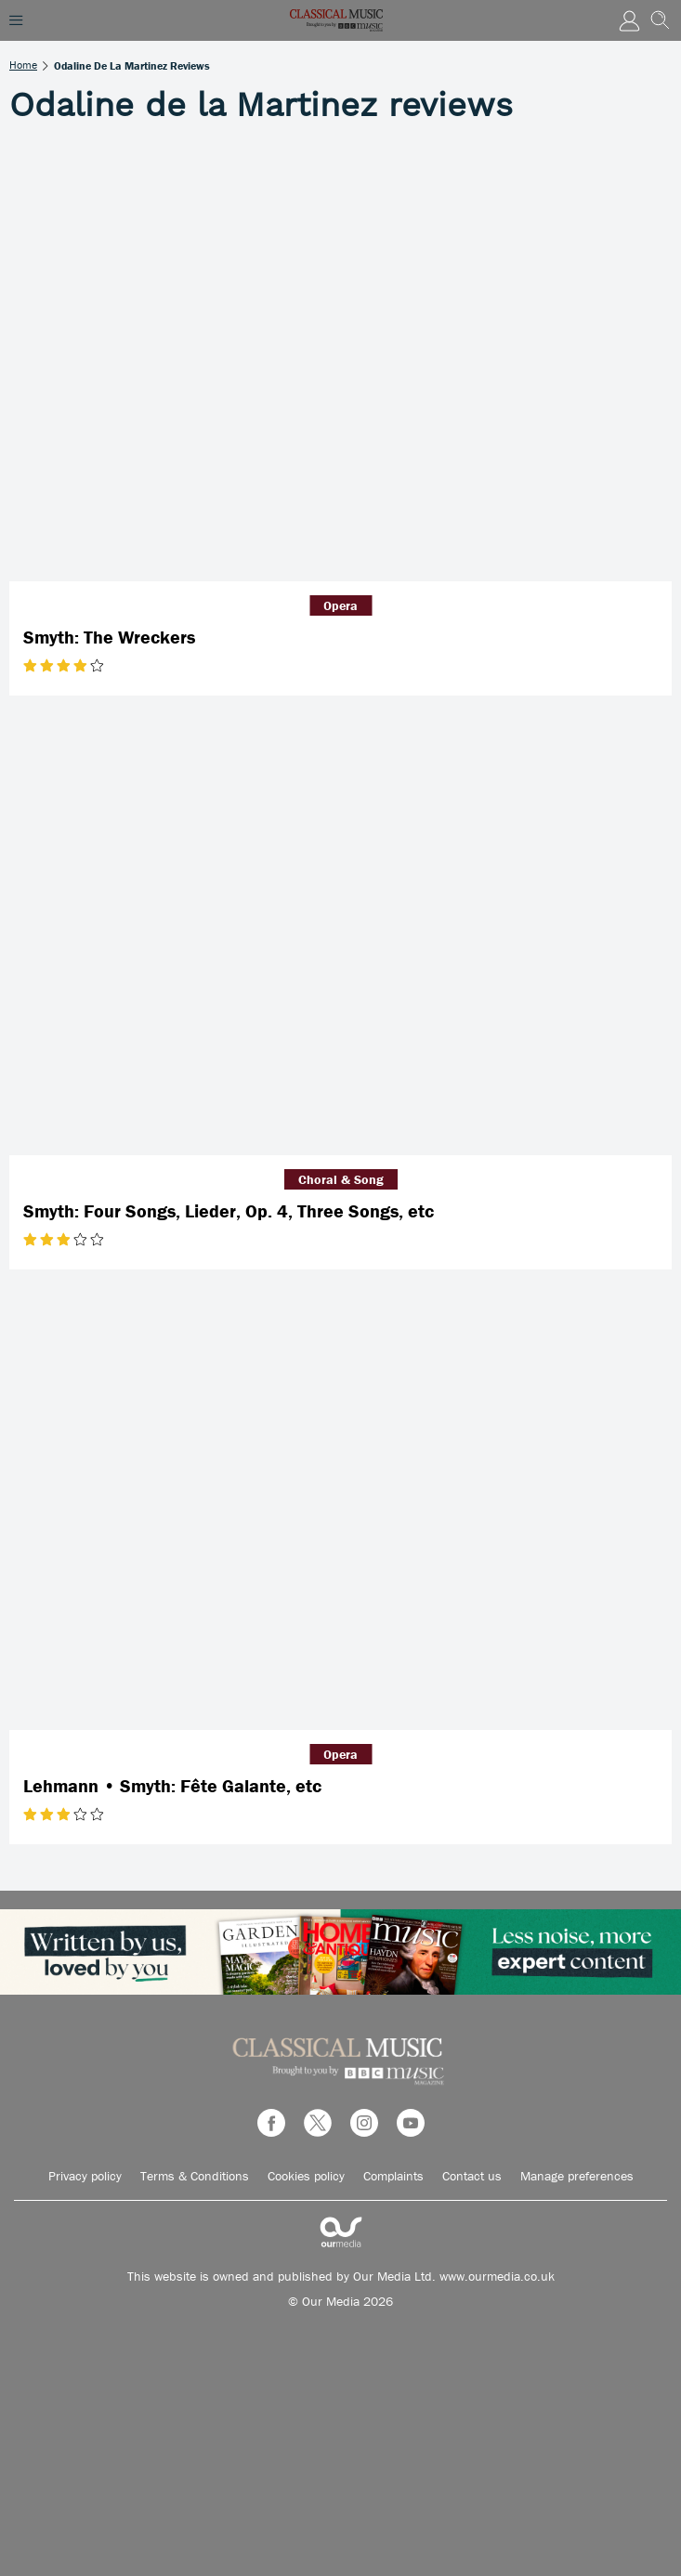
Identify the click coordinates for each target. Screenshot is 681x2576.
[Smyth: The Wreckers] (340, 360)
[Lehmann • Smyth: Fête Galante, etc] (340, 1508)
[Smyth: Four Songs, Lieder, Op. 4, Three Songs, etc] (340, 934)
